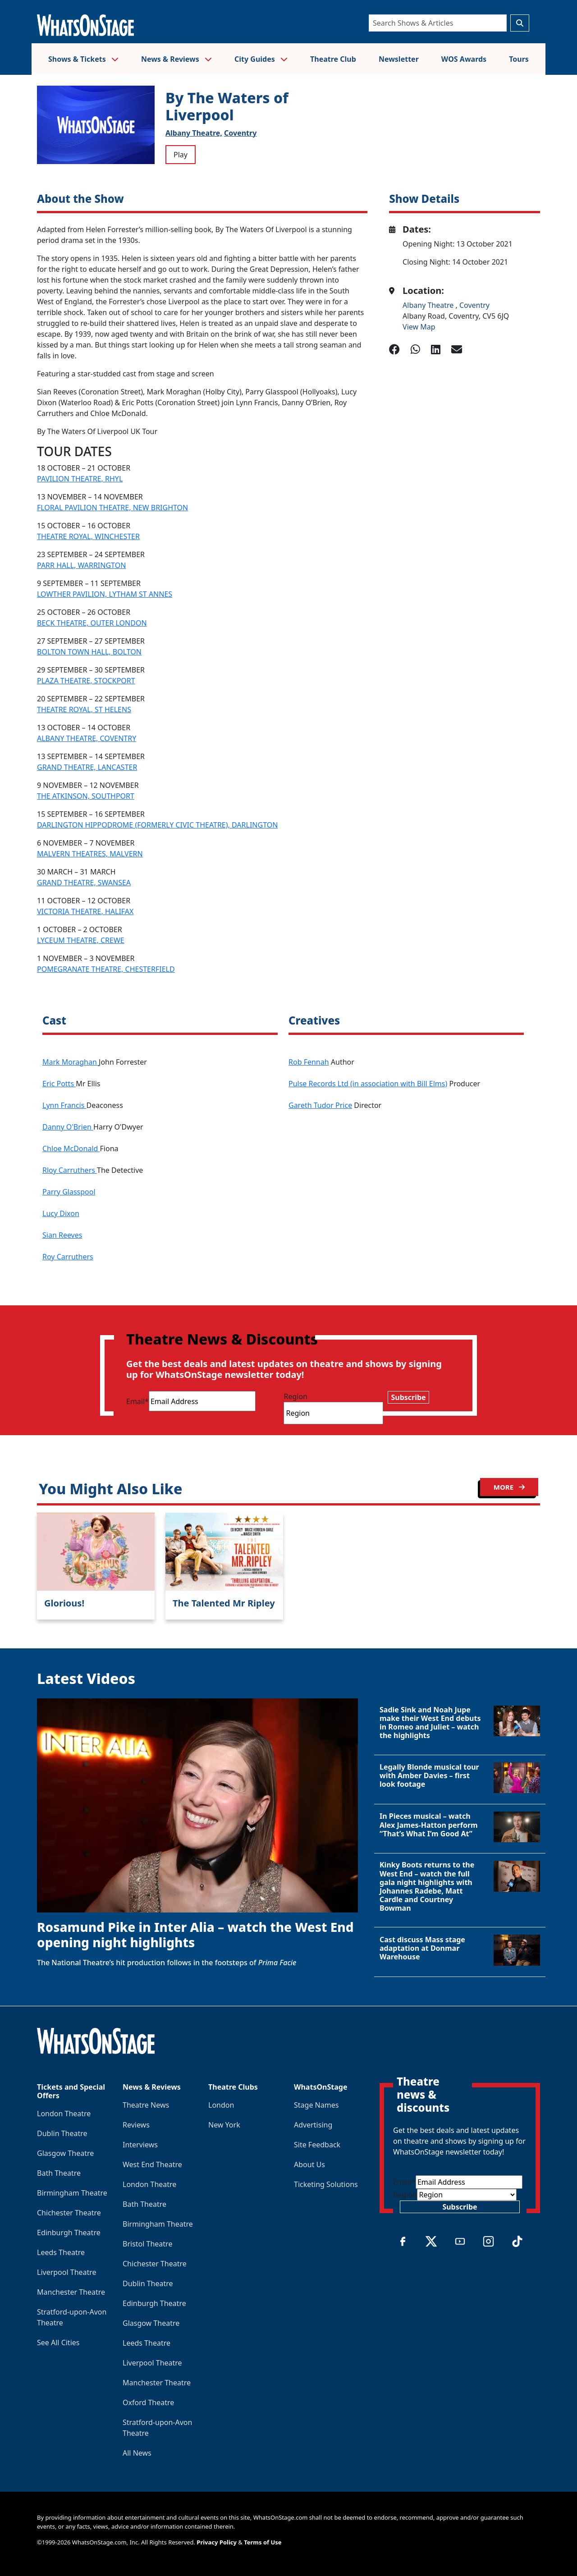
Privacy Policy (217, 2542)
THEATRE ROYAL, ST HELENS (84, 709)
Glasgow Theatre (65, 2153)
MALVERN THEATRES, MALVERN (90, 854)
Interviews (140, 2145)
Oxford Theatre (148, 2402)
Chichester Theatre (69, 2213)
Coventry (240, 133)
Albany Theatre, (193, 133)
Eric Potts (59, 1084)
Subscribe (408, 1397)
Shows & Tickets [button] (83, 59)
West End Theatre (152, 2164)
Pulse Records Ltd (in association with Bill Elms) (367, 1084)
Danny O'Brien (67, 1127)
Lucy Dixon (60, 1213)
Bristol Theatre (147, 2244)
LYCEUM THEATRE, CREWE (80, 940)
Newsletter (399, 59)
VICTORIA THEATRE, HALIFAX (85, 911)
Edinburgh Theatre (69, 2232)
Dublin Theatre (62, 2133)
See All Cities (58, 2342)
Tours (519, 59)
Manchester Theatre (71, 2292)
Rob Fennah (308, 1062)
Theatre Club (333, 59)
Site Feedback (317, 2145)
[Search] (438, 23)
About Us (309, 2164)
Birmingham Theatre (72, 2193)
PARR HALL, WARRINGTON (81, 565)
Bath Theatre (59, 2173)
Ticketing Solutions (326, 2184)
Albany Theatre (429, 305)
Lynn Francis (64, 1105)
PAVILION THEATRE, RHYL (80, 479)
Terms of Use (262, 2542)
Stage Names (316, 2105)
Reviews (136, 2125)
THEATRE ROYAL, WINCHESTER (88, 536)
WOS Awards (463, 59)
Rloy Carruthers (69, 1170)
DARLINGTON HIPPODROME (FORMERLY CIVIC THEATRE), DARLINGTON (157, 825)
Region (295, 1396)
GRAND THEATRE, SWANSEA (84, 883)
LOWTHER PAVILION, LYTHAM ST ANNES (104, 594)
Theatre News (146, 2105)
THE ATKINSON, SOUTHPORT (85, 796)
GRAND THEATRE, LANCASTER (87, 767)
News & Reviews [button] (176, 59)
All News (137, 2453)
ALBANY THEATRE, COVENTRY (86, 738)
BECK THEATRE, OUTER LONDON (92, 623)
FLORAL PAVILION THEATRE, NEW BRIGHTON (112, 507)
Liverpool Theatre (66, 2272)
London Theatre (64, 2113)
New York (224, 2125)
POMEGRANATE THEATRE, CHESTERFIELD (106, 969)
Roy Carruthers (67, 1257)
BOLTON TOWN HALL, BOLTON (89, 652)
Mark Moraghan (70, 1062)
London (221, 2105)
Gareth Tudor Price (320, 1105)
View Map (419, 327)
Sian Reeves (62, 1235)
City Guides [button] (261, 59)
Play (181, 155)
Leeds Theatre (61, 2252)
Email (137, 1401)
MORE (509, 1487)
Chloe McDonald (71, 1148)
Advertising (313, 2125)
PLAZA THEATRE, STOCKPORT (86, 681)
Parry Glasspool (69, 1192)
